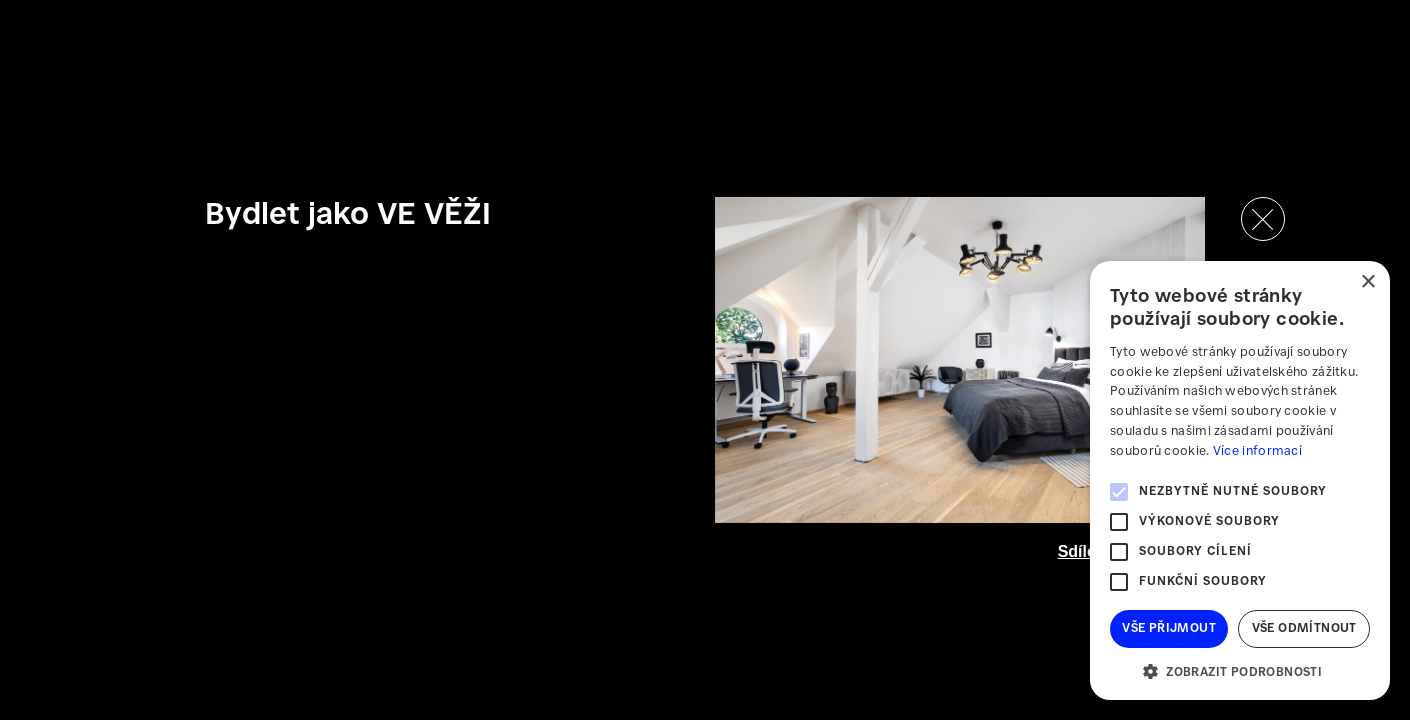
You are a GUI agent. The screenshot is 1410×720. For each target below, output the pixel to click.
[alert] (1240, 480)
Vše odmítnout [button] (1304, 628)
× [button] (1367, 282)
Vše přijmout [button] (1169, 628)
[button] (1240, 670)
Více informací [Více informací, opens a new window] (1257, 451)
